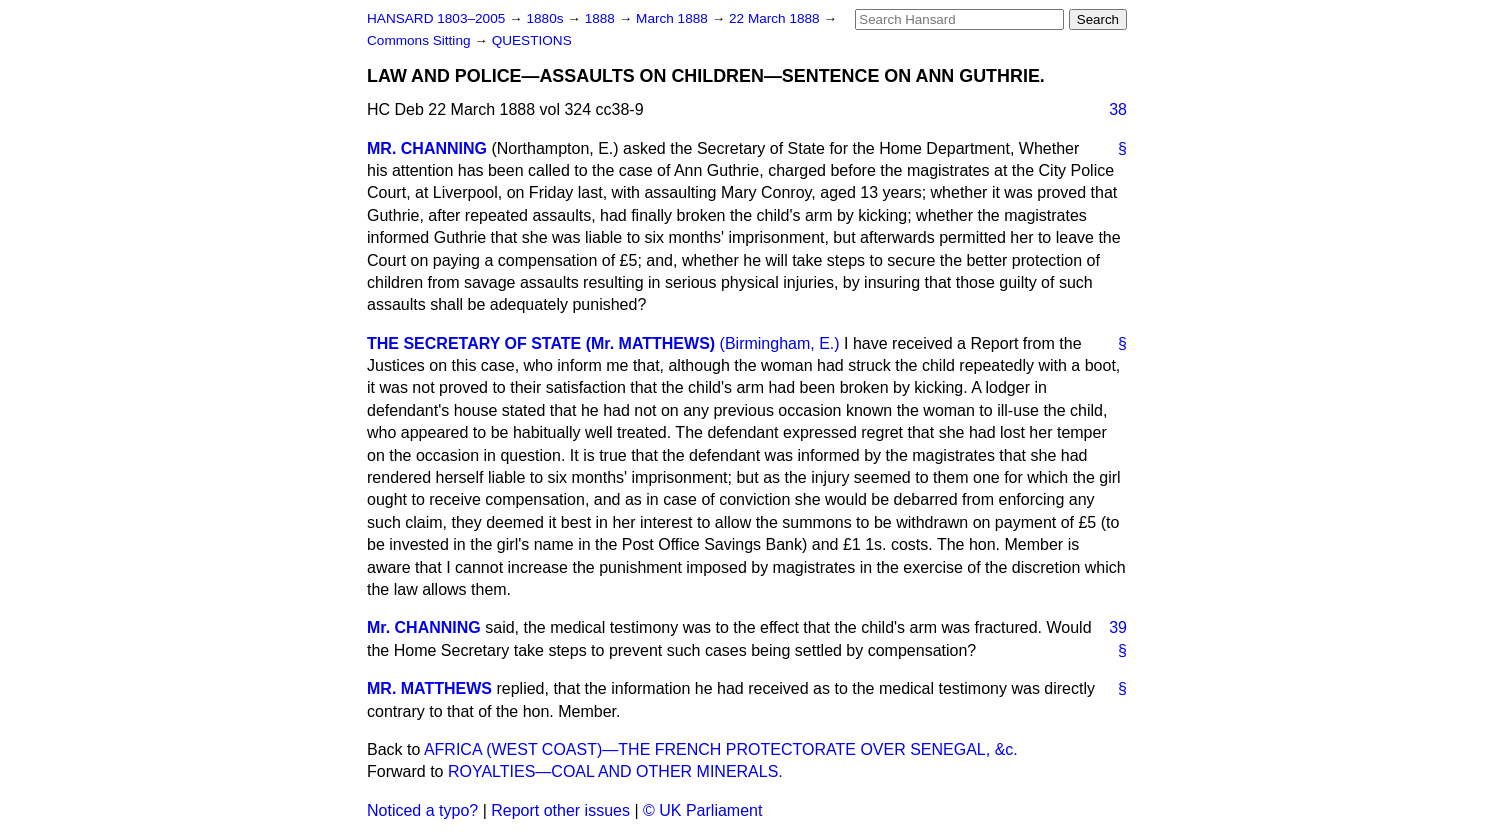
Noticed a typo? (422, 810)
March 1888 (674, 18)
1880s (546, 18)
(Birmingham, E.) (780, 343)
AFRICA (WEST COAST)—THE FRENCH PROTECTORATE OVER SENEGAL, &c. (721, 749)
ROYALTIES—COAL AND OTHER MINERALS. (615, 771)
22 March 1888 (776, 18)
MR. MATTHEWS (429, 688)
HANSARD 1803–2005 (436, 18)
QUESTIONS (532, 40)
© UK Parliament (702, 810)
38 (1118, 109)
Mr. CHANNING (424, 627)
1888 (602, 18)
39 (1118, 627)
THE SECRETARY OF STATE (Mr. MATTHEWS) (541, 343)
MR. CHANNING (427, 148)
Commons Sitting (420, 40)
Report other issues (560, 810)
